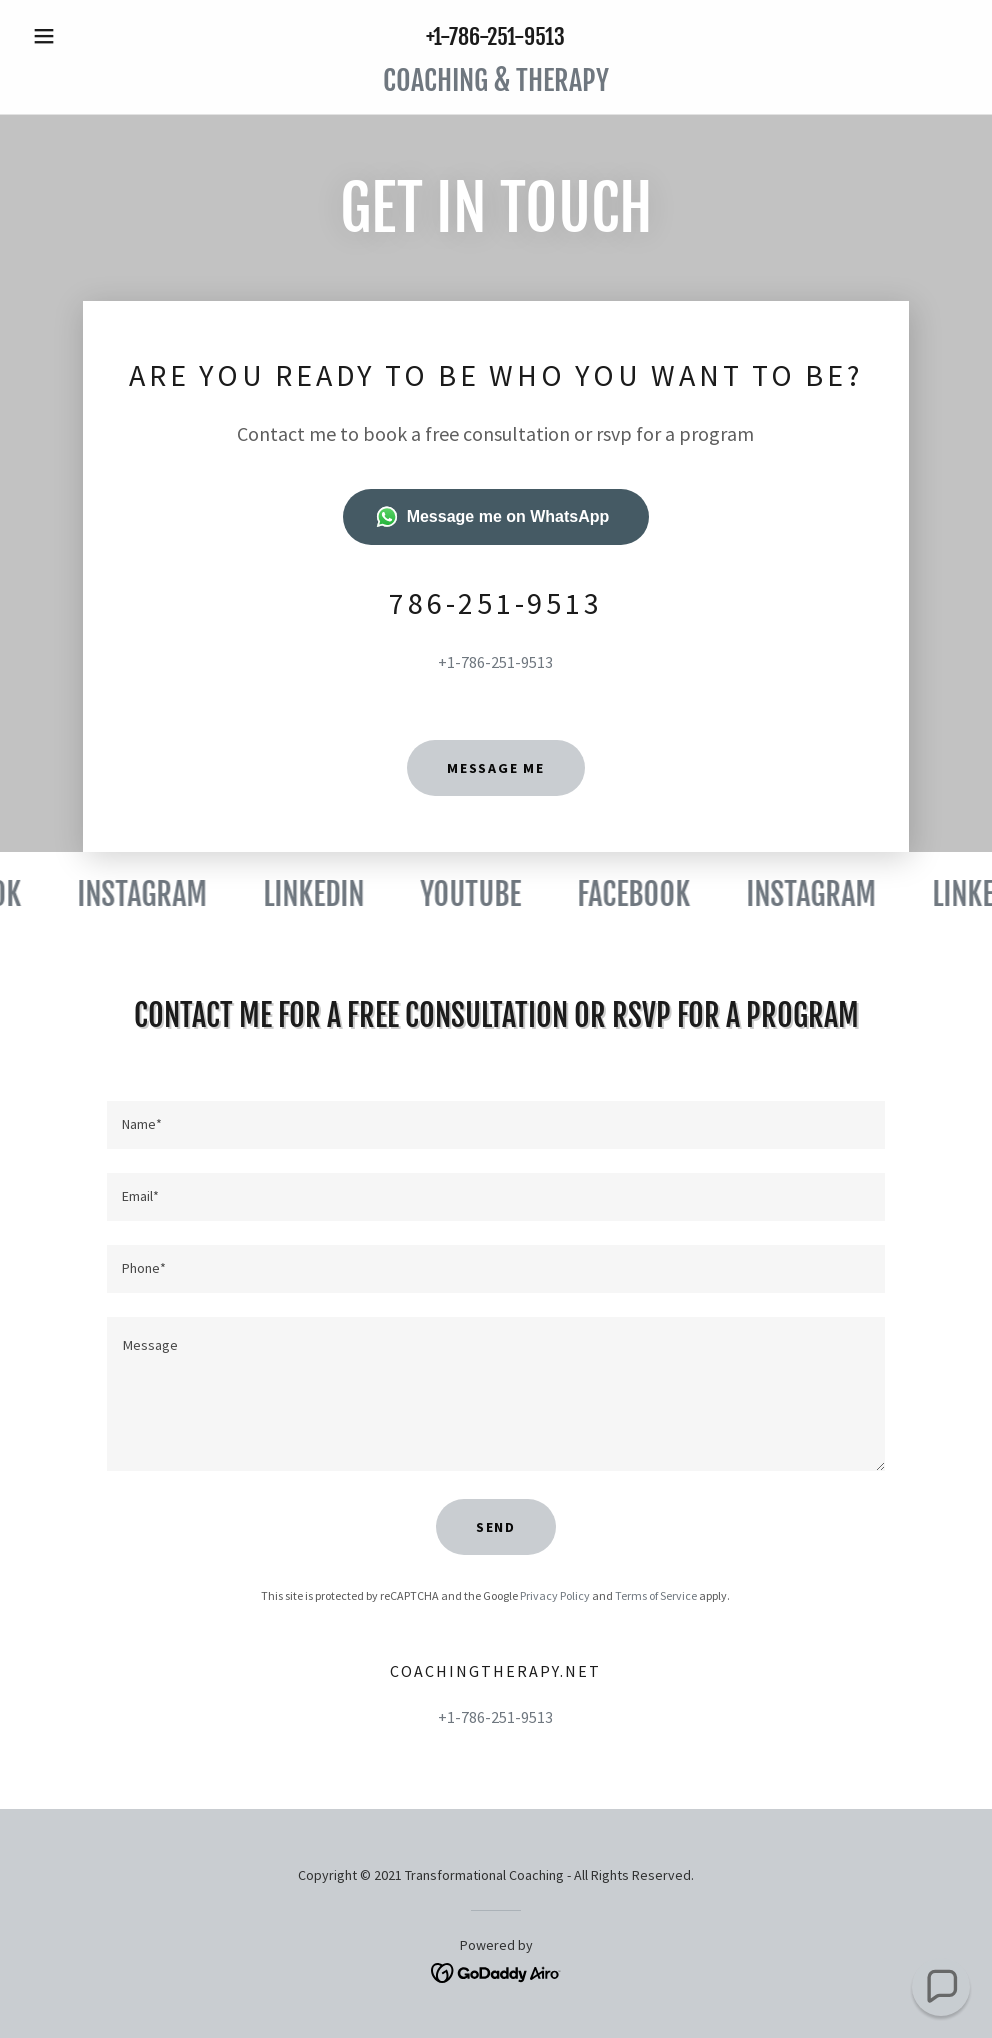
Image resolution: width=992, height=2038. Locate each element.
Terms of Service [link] (656, 1595)
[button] (95, 36)
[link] (496, 85)
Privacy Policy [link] (555, 1595)
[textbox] (496, 1125)
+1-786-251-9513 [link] (495, 36)
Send (496, 1527)
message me (496, 768)
